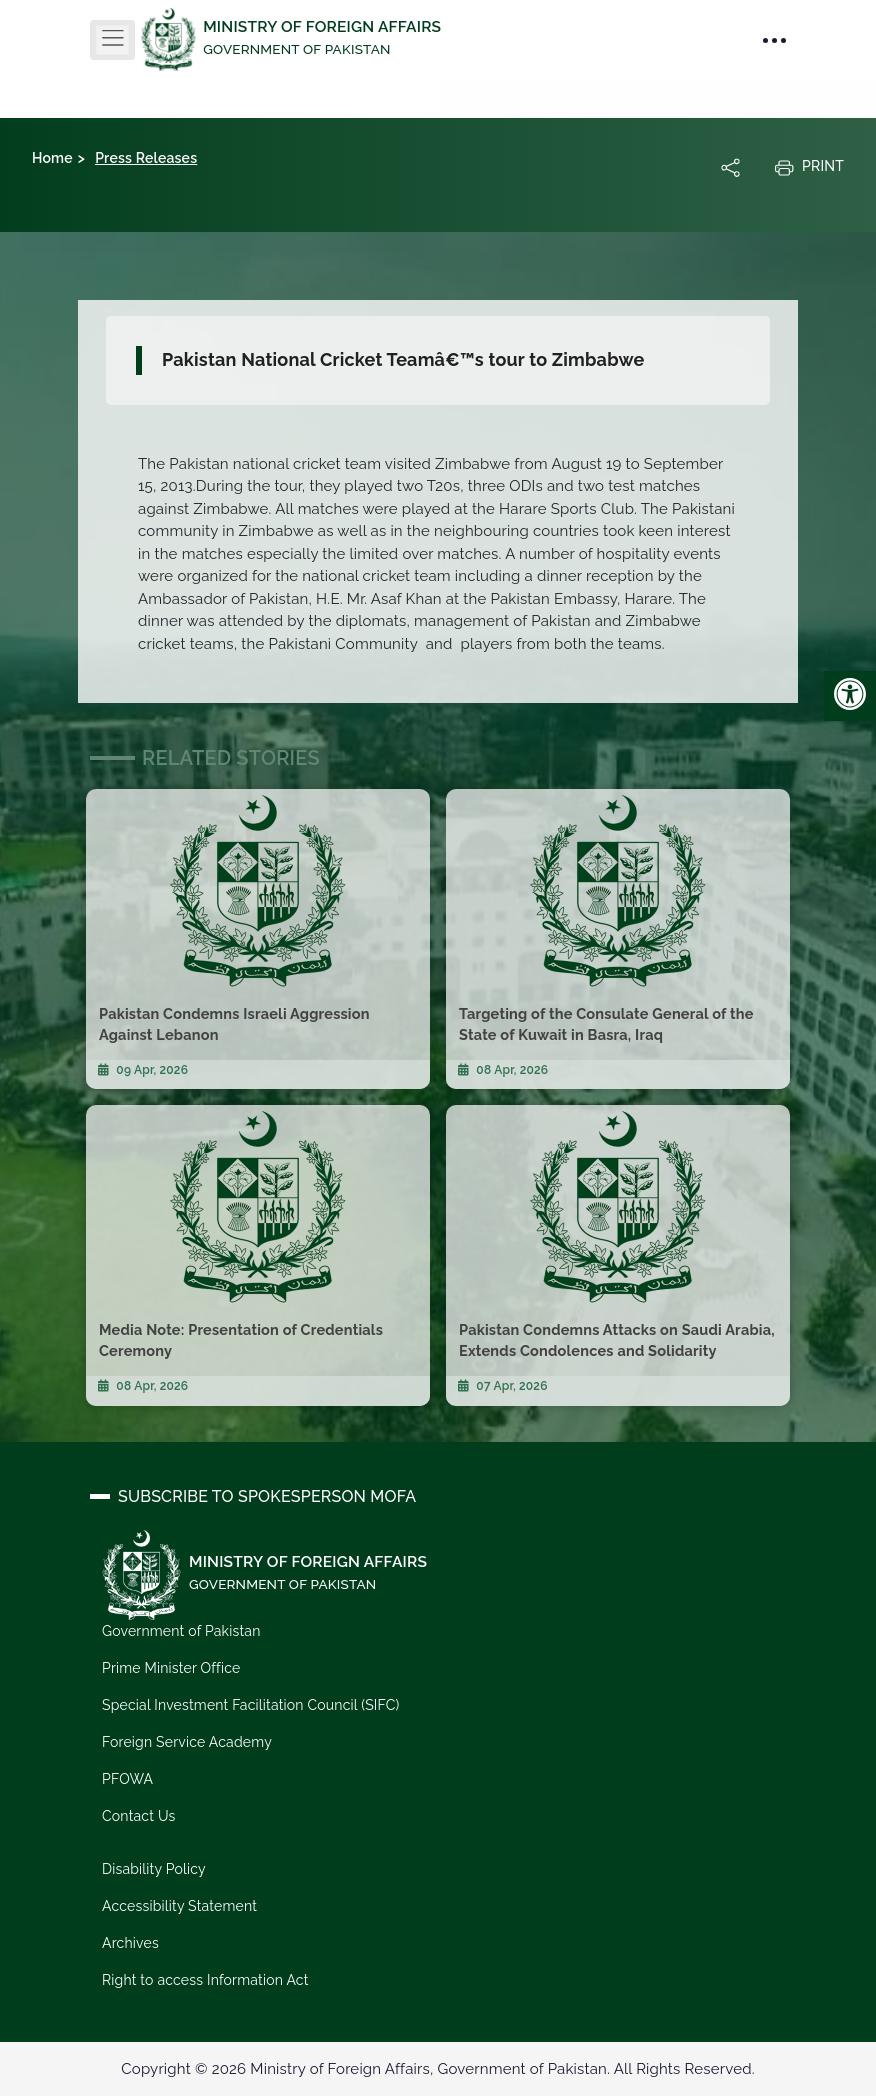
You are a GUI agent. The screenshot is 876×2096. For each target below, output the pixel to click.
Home (52, 158)
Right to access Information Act (205, 1980)
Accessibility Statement (179, 1906)
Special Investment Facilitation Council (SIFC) (251, 1705)
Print (809, 167)
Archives (130, 1943)
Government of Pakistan (181, 1631)
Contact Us (138, 1816)
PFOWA (127, 1779)
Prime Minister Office (171, 1668)
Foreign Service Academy (187, 1742)
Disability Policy (154, 1869)
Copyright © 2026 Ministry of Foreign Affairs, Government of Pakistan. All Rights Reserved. (437, 2069)
